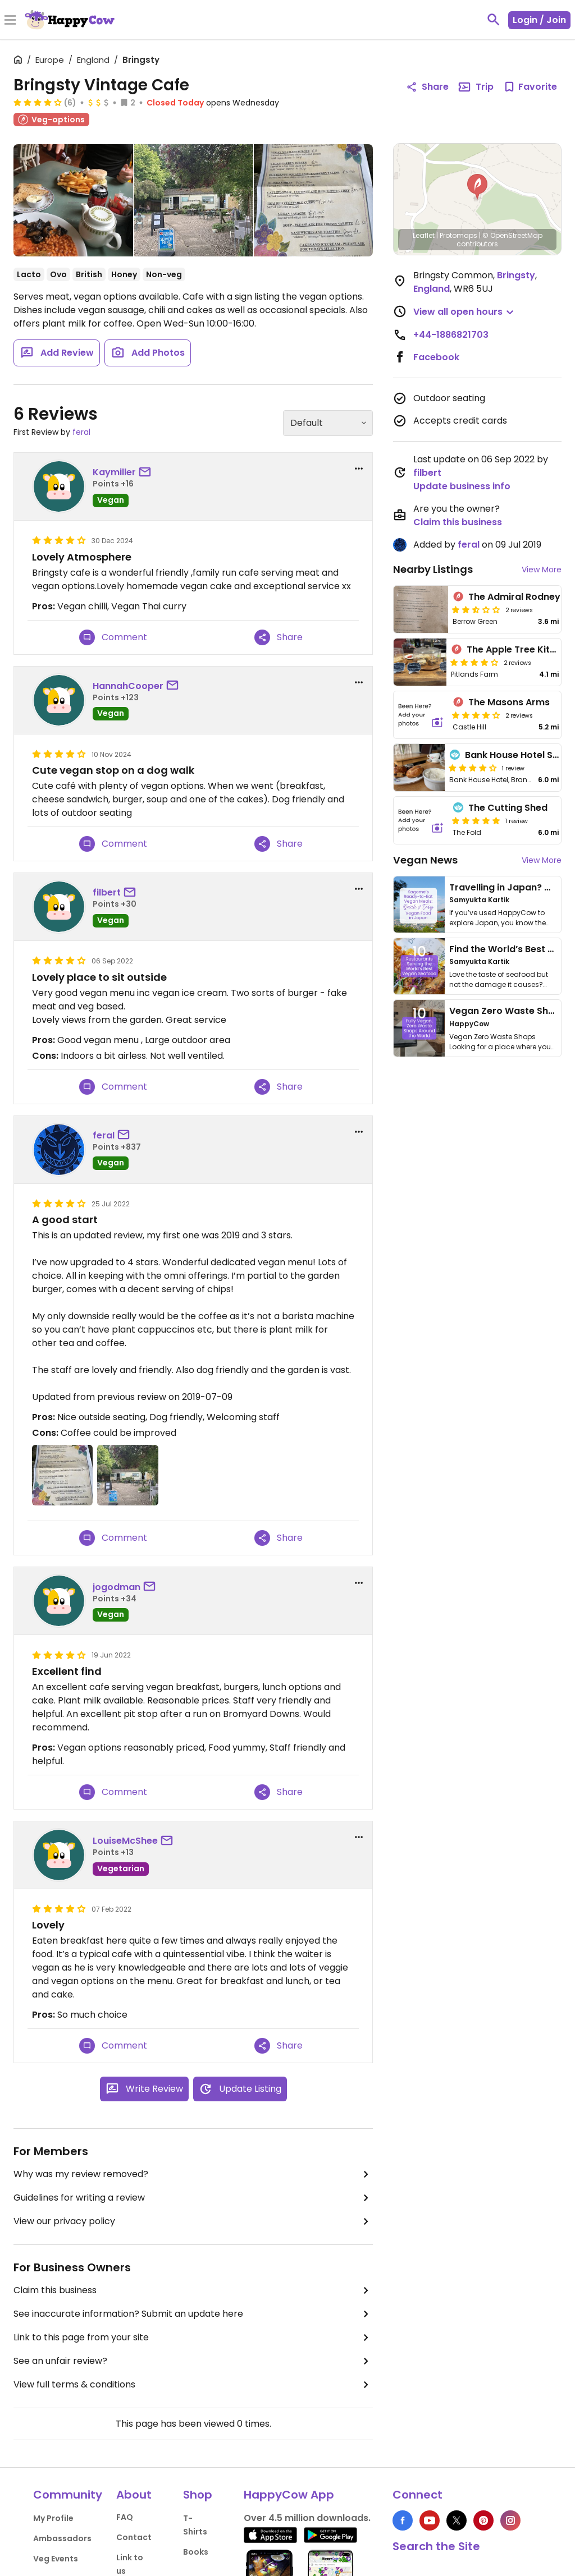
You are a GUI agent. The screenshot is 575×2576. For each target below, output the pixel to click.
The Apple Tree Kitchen (519, 649)
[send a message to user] (147, 472)
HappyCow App (289, 2494)
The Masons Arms (509, 702)
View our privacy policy (193, 2221)
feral (81, 432)
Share (278, 637)
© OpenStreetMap (512, 235)
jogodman (116, 1587)
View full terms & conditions (193, 2384)
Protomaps (458, 235)
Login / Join (539, 19)
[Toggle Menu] (10, 21)
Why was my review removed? (193, 2174)
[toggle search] (493, 19)
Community (67, 2494)
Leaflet (424, 235)
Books (195, 2551)
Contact (134, 2537)
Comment (113, 637)
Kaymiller (114, 472)
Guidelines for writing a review (193, 2198)
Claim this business (193, 2290)
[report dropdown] (359, 468)
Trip (476, 87)
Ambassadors (62, 2538)
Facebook (436, 357)
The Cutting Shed (507, 807)
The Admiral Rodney (514, 596)
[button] (477, 187)
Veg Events (55, 2558)
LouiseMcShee (125, 1840)
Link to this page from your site (193, 2337)
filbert (107, 892)
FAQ (124, 2517)
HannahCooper (128, 685)
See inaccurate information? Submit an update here (193, 2314)
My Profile (53, 2518)
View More (542, 569)
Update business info (461, 486)
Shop (197, 2494)
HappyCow (469, 1023)
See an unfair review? (193, 2361)
